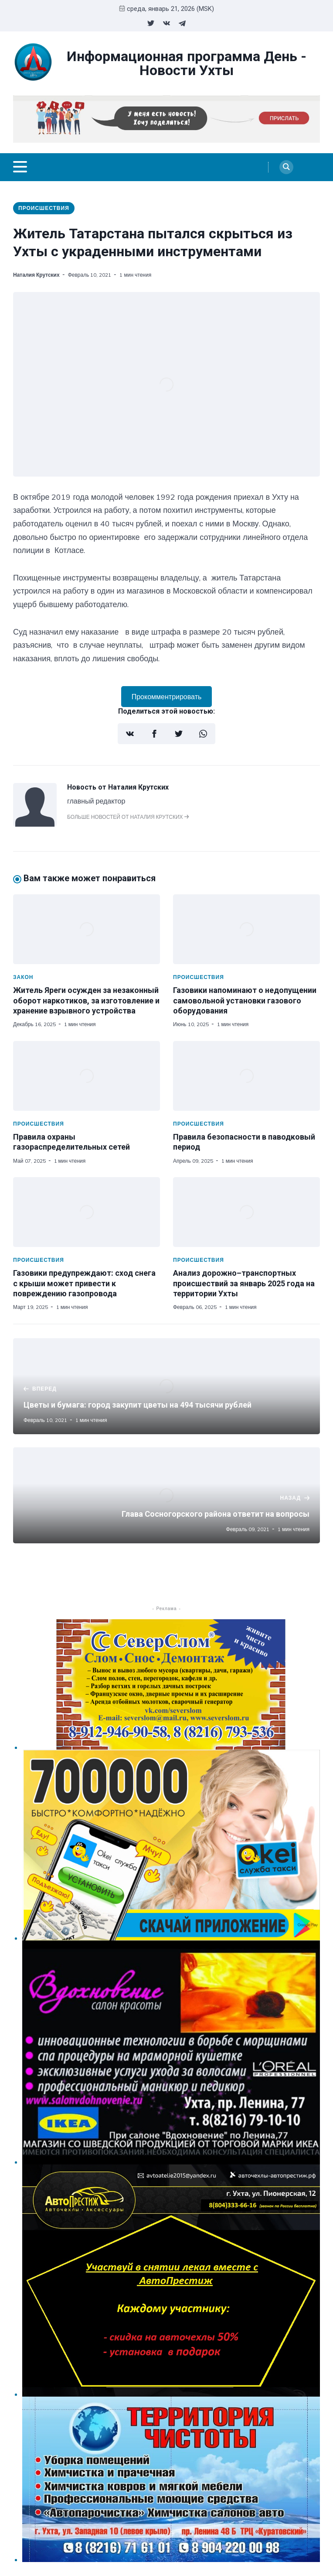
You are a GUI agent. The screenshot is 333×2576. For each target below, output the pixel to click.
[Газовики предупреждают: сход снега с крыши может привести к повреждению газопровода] (86, 1212)
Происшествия (43, 208)
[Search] (286, 167)
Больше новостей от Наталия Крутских (128, 817)
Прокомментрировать (167, 696)
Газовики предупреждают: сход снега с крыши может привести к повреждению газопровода (84, 1283)
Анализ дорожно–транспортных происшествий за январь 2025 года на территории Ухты (244, 1283)
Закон (23, 977)
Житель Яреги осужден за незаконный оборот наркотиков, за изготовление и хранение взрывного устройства (86, 1000)
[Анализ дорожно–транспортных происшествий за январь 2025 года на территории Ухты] (246, 1212)
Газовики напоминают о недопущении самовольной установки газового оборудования (244, 1000)
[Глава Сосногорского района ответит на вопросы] (166, 1495)
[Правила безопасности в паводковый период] (246, 1076)
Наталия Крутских (36, 274)
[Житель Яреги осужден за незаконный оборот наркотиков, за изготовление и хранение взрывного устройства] (86, 929)
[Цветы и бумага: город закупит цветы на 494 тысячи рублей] (166, 1386)
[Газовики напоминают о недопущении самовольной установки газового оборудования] (246, 929)
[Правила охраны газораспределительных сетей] (86, 1076)
